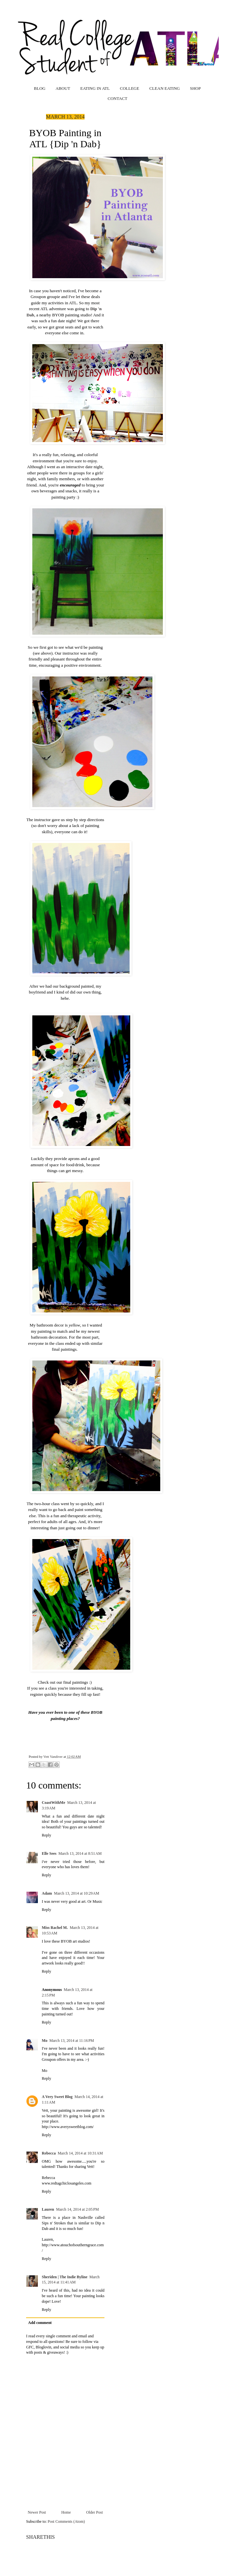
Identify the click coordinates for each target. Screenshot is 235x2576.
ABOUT (62, 88)
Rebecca (49, 2153)
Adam (47, 1893)
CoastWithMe (53, 1802)
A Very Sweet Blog (57, 2096)
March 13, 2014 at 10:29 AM (76, 1893)
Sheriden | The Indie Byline (64, 2277)
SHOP (195, 88)
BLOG (39, 88)
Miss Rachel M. (55, 1927)
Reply (46, 1835)
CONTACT (117, 98)
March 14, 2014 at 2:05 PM (77, 2209)
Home (66, 2512)
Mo (44, 2040)
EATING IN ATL (95, 88)
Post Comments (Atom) (66, 2521)
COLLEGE (129, 88)
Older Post (94, 2512)
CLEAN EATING (164, 88)
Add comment (40, 2322)
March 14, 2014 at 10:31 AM (80, 2153)
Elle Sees (49, 1853)
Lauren (48, 2209)
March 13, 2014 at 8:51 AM (80, 1853)
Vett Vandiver (53, 1756)
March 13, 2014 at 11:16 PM (71, 2040)
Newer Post (37, 2512)
